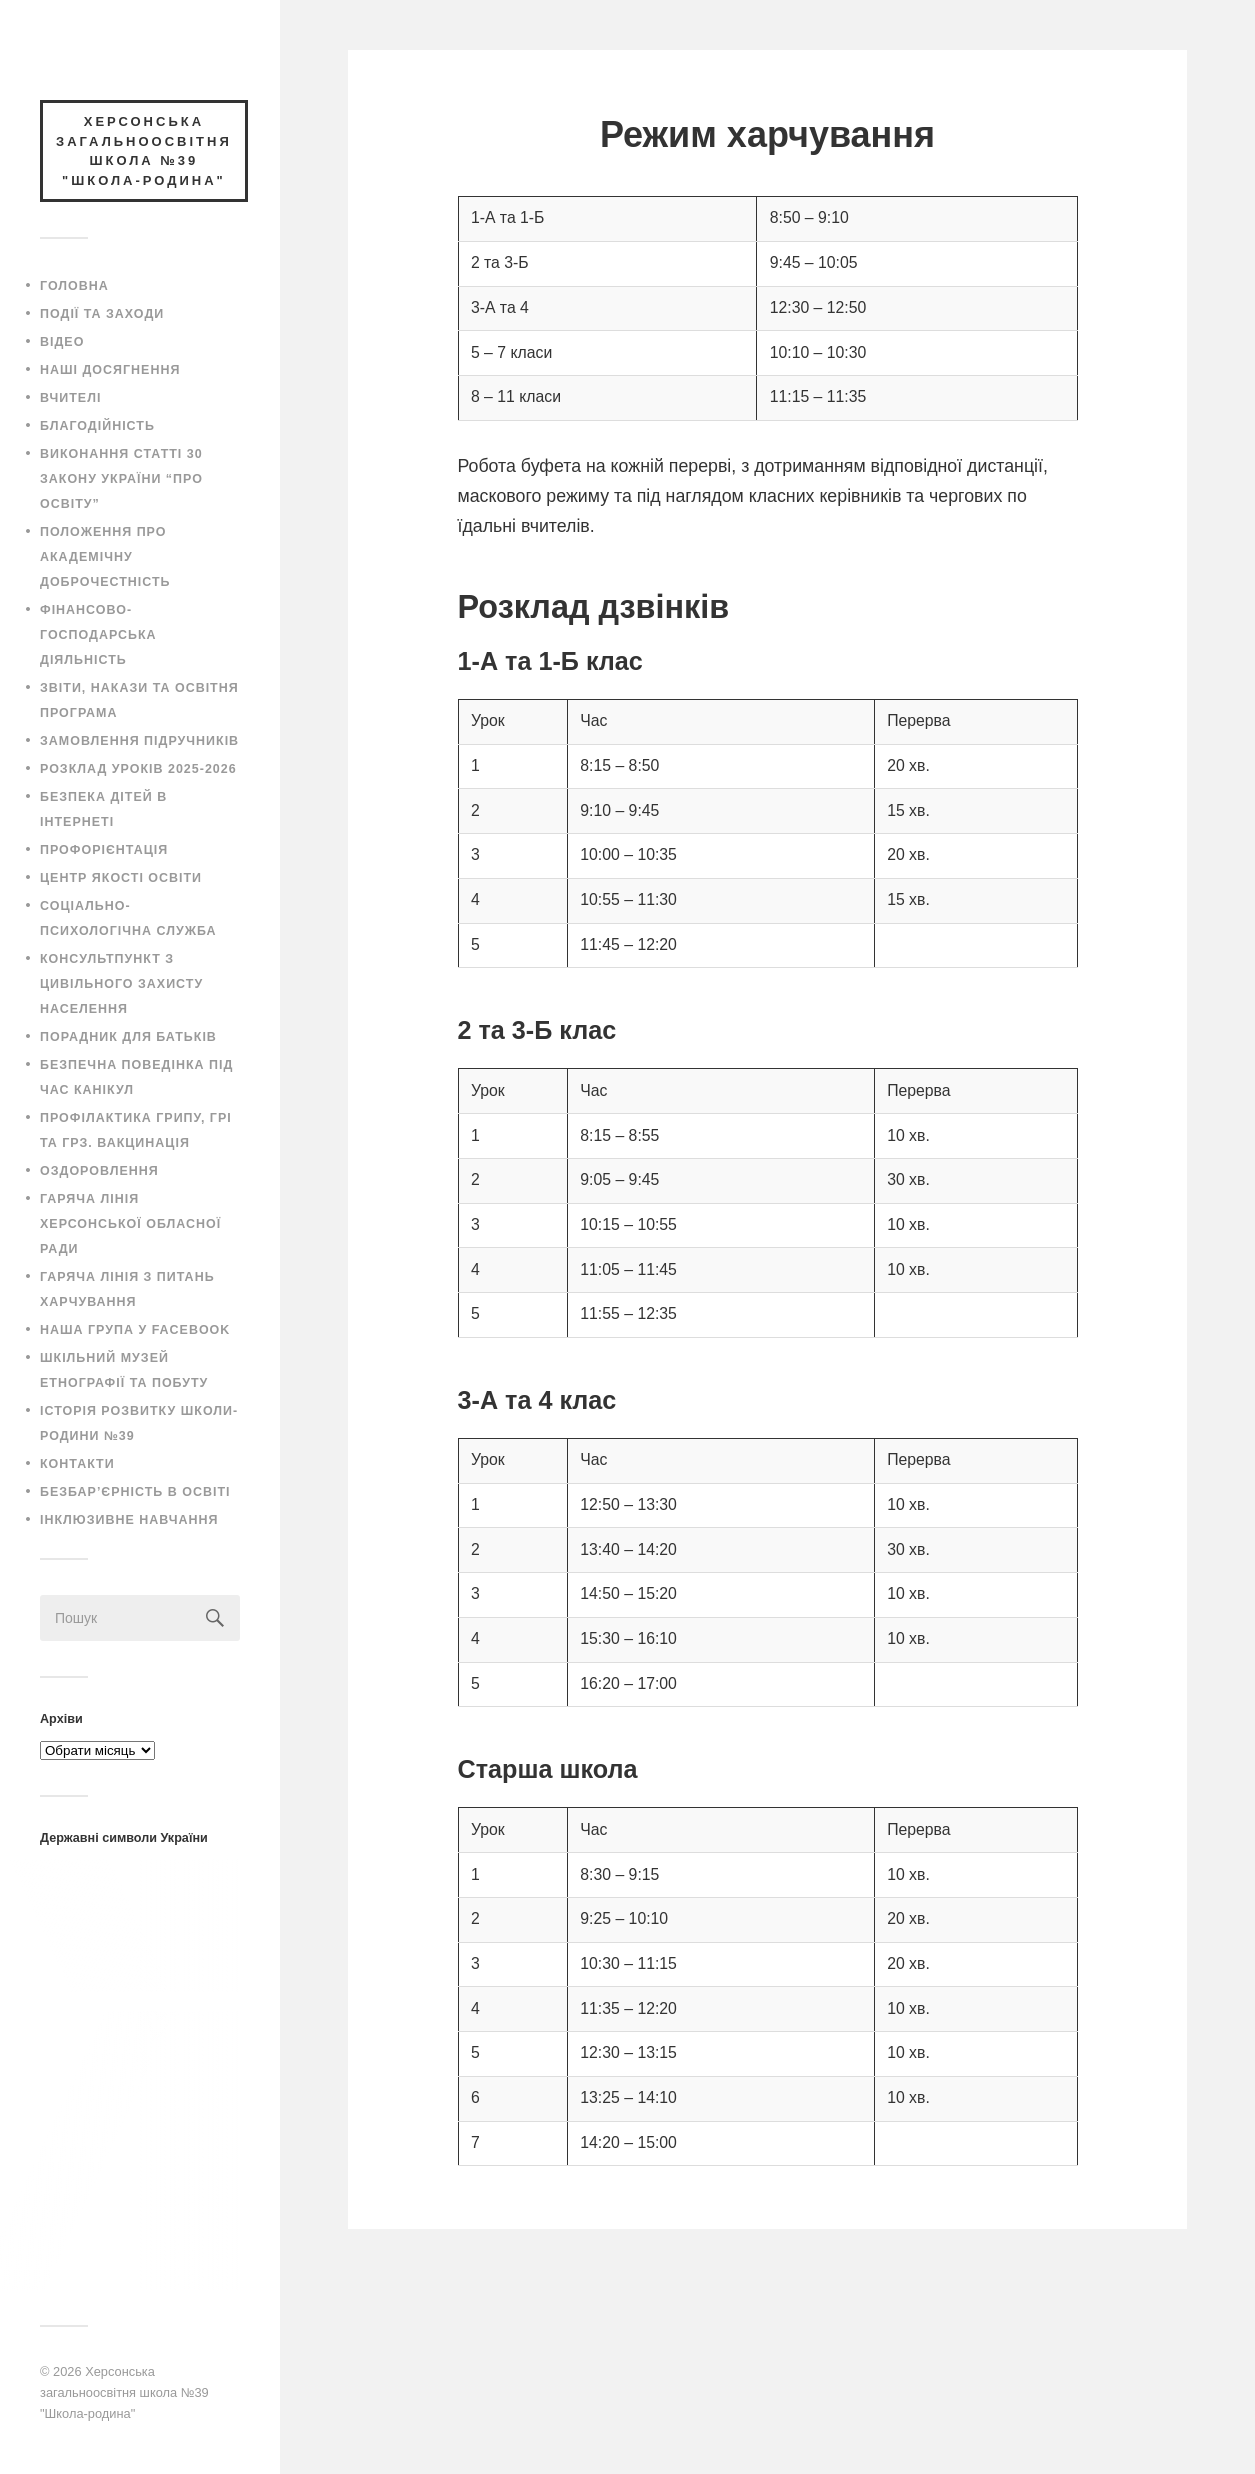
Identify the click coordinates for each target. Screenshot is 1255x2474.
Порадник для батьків (128, 1037)
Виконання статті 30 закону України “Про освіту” (121, 479)
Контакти (77, 1464)
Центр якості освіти (121, 878)
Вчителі (70, 398)
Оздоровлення (99, 1171)
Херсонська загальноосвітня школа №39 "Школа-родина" (124, 2392)
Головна (74, 286)
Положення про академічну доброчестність (105, 557)
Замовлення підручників (139, 741)
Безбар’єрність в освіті (135, 1492)
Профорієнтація (104, 850)
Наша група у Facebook (135, 1330)
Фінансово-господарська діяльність (98, 635)
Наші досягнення (110, 370)
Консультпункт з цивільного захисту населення (121, 984)
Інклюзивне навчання (129, 1520)
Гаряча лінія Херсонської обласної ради (130, 1224)
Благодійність (97, 426)
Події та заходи (102, 314)
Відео (62, 342)
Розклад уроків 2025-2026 (138, 769)
